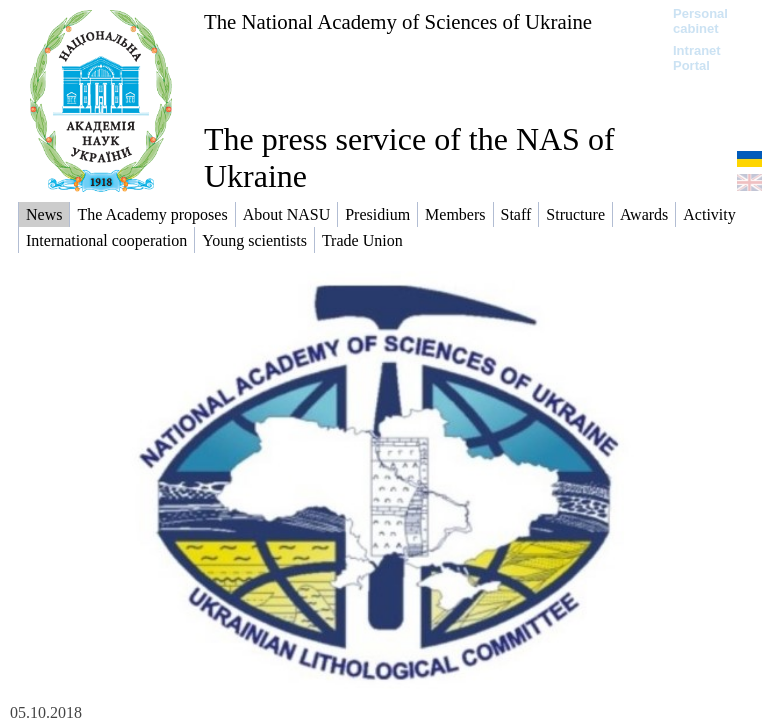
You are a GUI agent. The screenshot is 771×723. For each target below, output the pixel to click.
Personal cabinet (700, 21)
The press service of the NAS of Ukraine (409, 157)
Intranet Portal (697, 58)
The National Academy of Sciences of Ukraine (398, 21)
